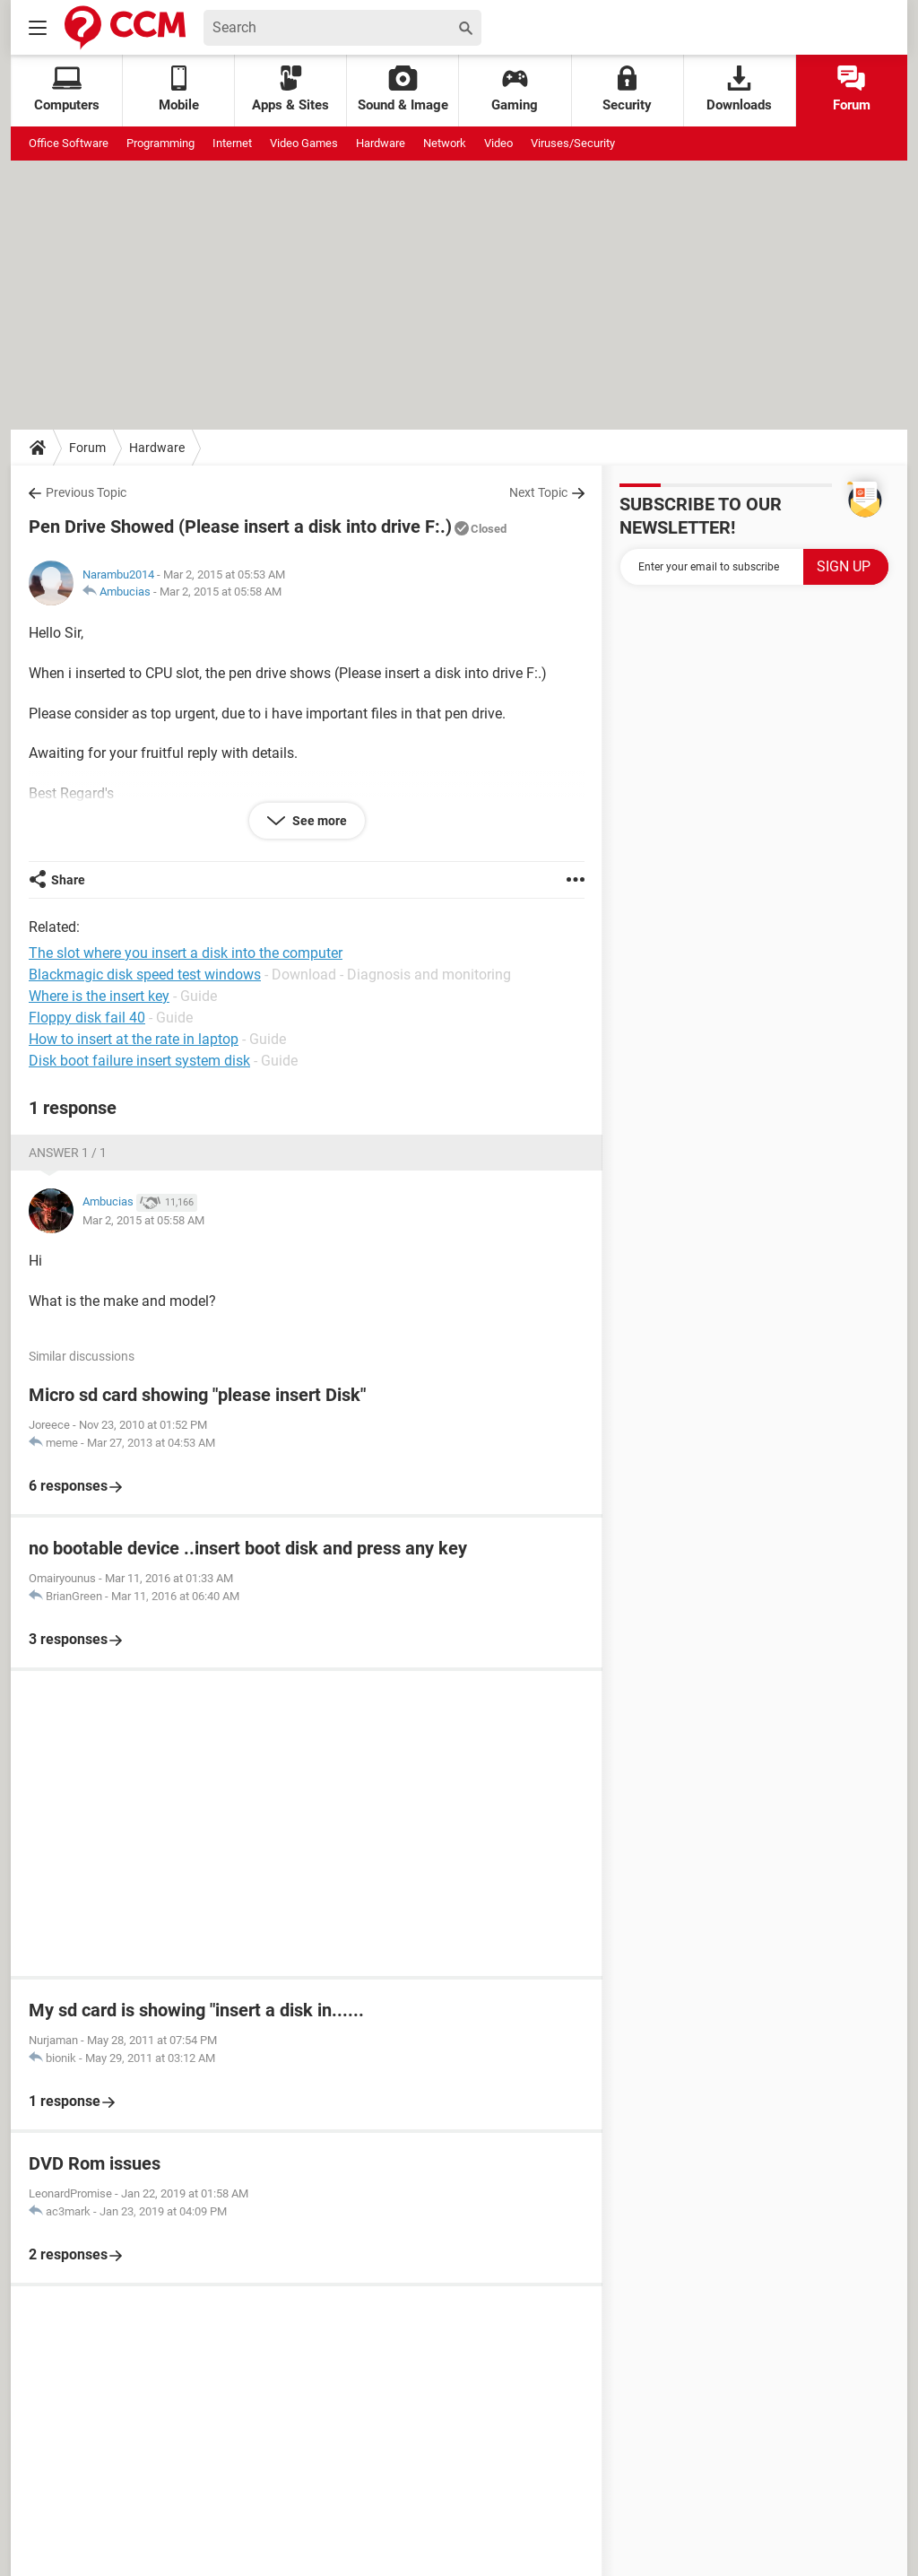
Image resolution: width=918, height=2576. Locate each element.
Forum (851, 89)
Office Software (68, 143)
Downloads (739, 89)
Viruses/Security (573, 143)
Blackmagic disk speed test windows (145, 974)
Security (627, 89)
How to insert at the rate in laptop (133, 1039)
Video (498, 143)
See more (318, 821)
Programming (160, 143)
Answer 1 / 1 (68, 1152)
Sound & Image (403, 89)
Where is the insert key (99, 996)
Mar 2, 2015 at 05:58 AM (220, 591)
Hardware (380, 143)
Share (68, 880)
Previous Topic (86, 492)
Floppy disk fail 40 (87, 1017)
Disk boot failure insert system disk (139, 1060)
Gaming (514, 89)
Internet (232, 143)
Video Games (304, 143)
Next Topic (538, 492)
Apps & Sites (290, 89)
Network (444, 143)
